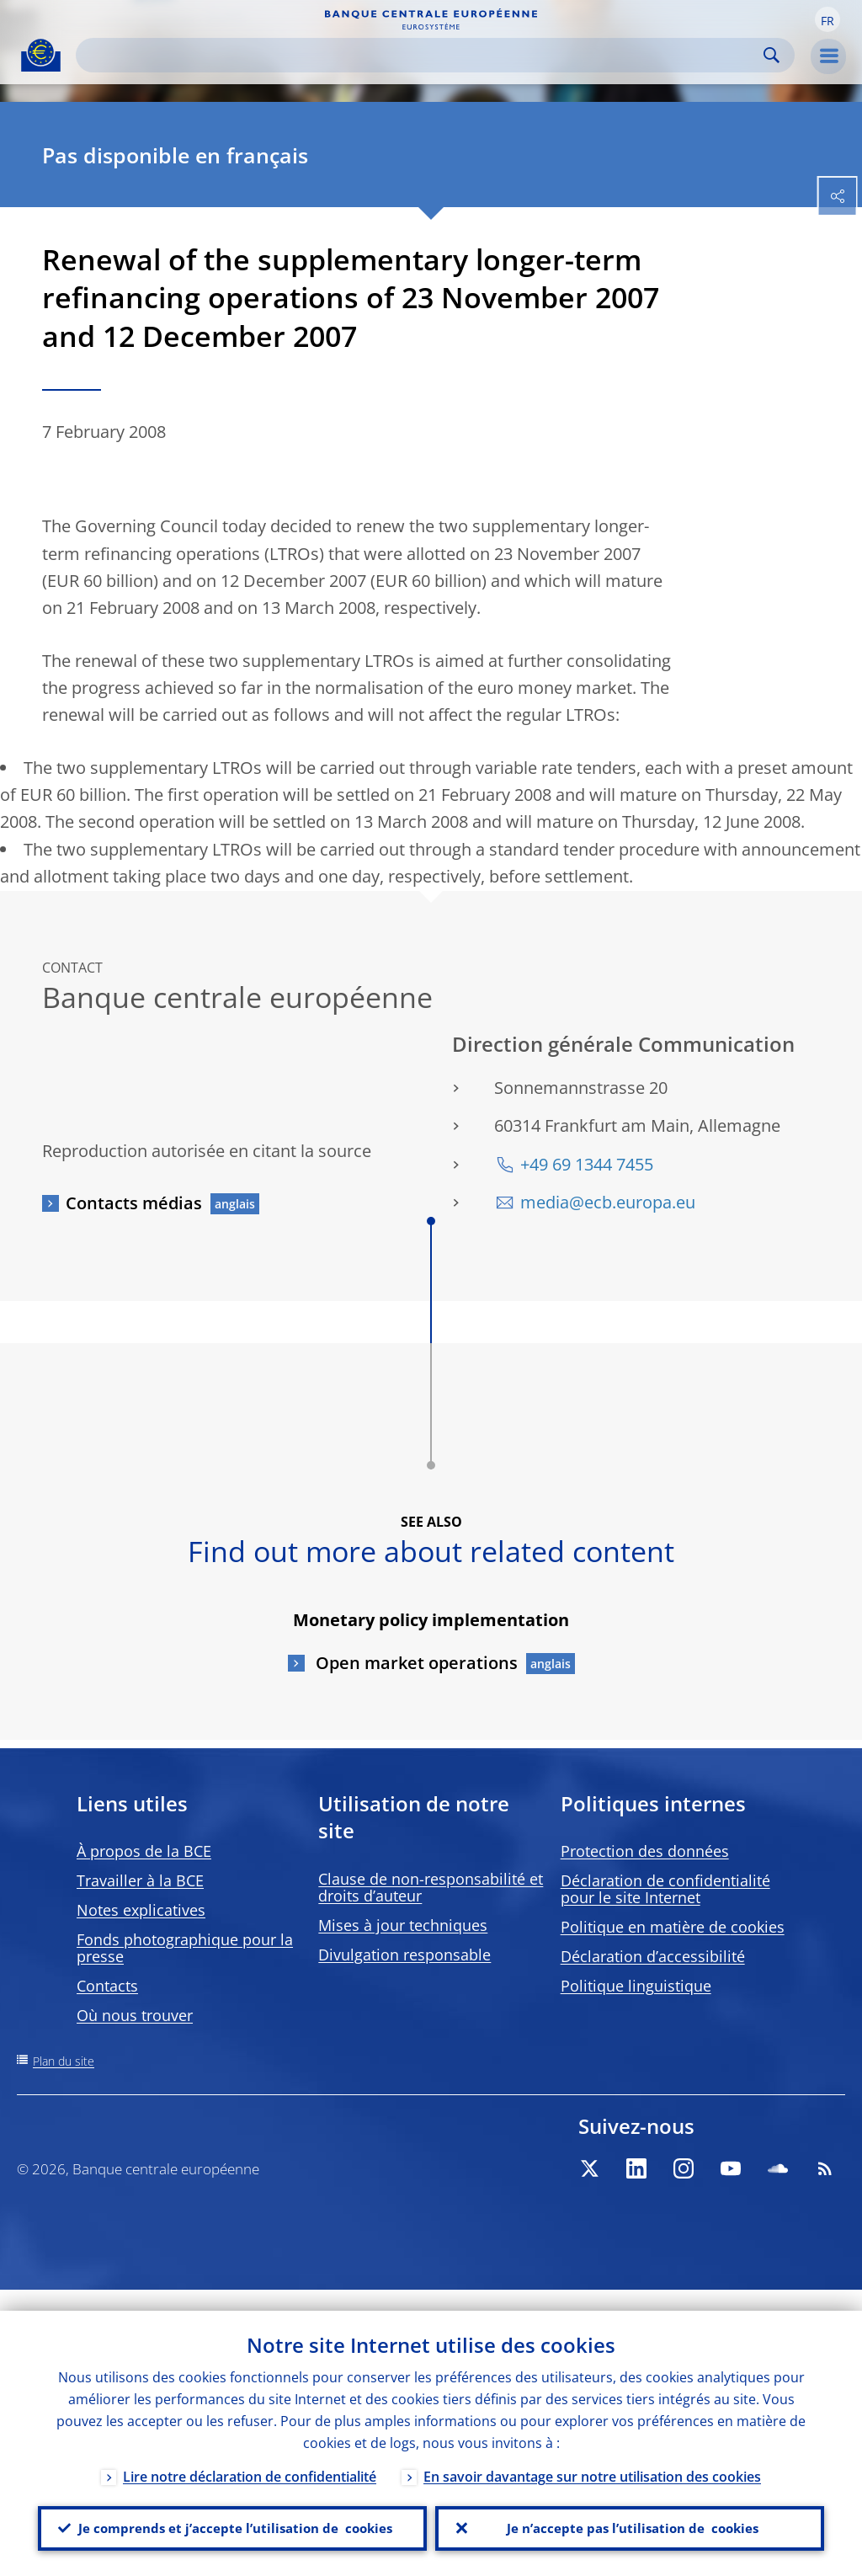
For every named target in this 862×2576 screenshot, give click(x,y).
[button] (827, 19)
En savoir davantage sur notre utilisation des (592, 2455)
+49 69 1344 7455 (586, 1164)
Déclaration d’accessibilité (653, 1956)
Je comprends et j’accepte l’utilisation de (232, 2518)
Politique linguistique (636, 1986)
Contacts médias (134, 1203)
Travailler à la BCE (140, 1880)
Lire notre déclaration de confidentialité (249, 2455)
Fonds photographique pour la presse (185, 1947)
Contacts (107, 1986)
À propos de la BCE (144, 1851)
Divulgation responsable (404, 1954)
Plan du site (63, 2061)
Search (771, 55)
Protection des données (645, 1851)
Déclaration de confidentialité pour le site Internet (665, 1888)
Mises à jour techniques (402, 1925)
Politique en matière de (673, 1927)
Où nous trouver (135, 2015)
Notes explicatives (141, 1910)
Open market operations (414, 1662)
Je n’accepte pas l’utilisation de (629, 2518)
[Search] (422, 55)
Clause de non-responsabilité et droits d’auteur (430, 1887)
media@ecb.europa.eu (607, 1202)
